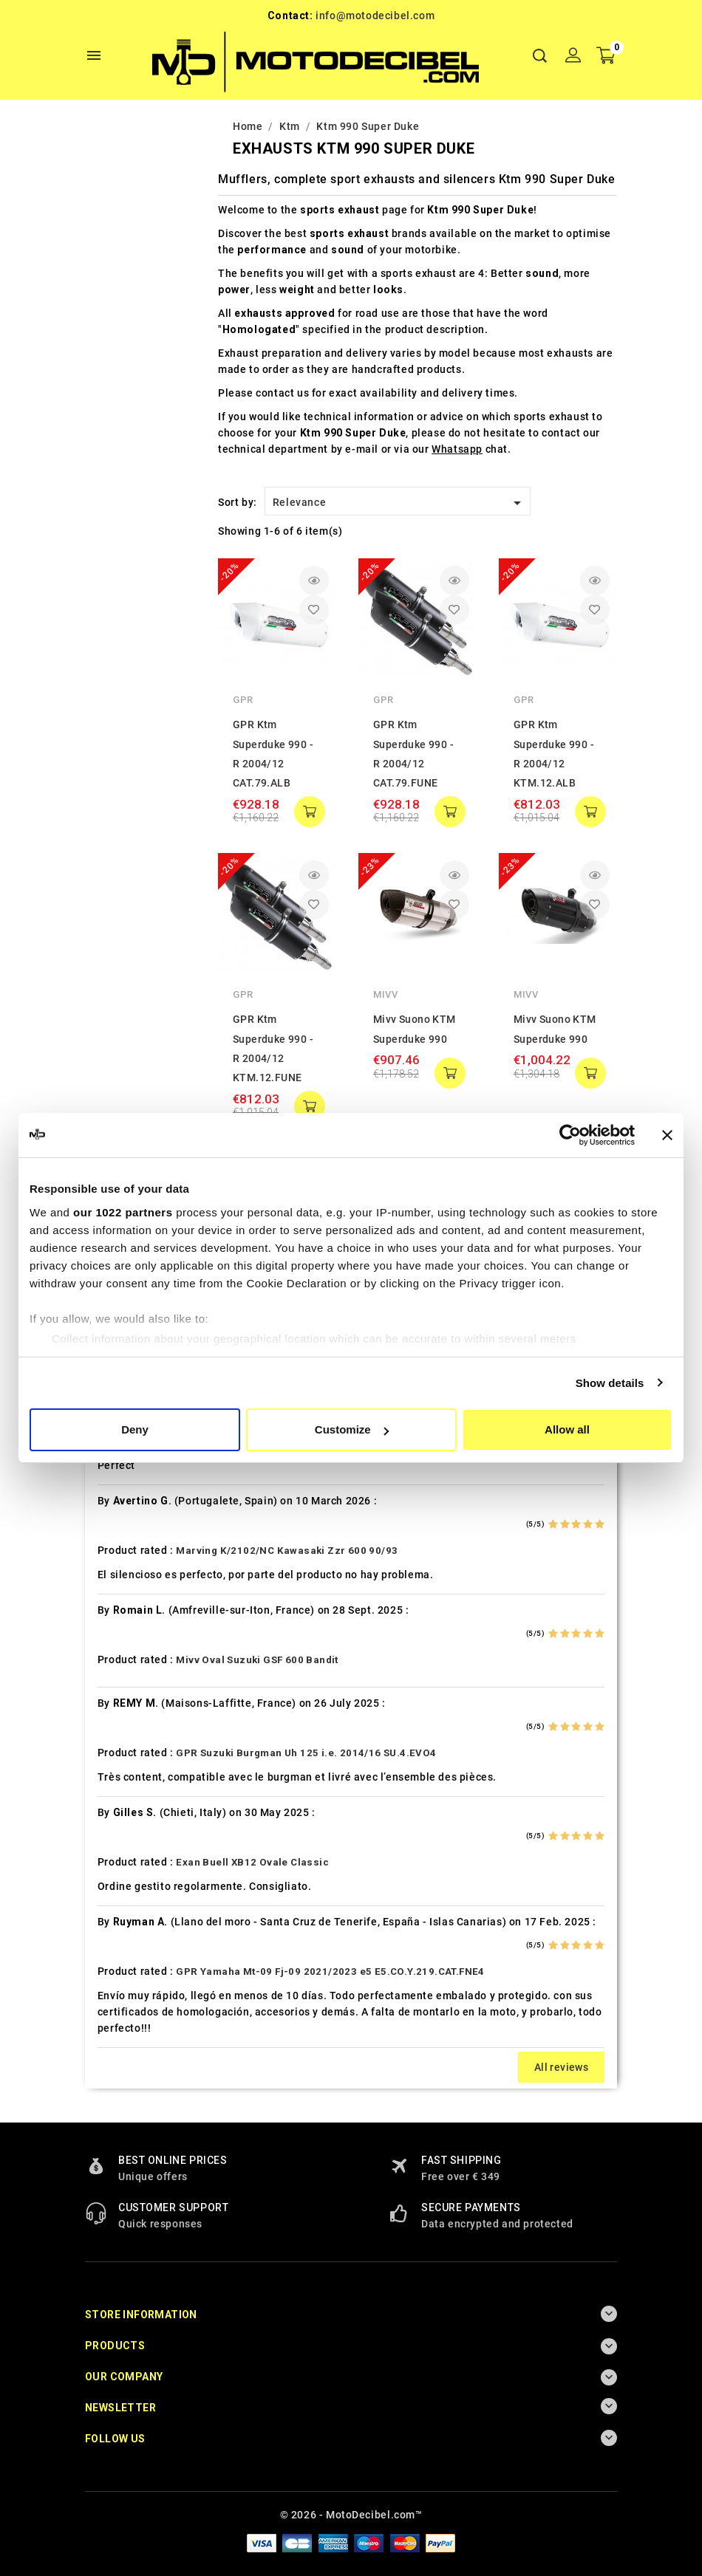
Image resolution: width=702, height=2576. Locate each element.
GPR (243, 699)
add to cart (309, 811)
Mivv (385, 994)
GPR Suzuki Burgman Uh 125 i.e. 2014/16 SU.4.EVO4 (306, 1752)
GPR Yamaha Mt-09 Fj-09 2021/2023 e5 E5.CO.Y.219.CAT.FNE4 (330, 1971)
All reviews (561, 2067)
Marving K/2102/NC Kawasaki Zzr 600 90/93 (287, 1550)
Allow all (567, 1429)
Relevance (399, 503)
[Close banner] (667, 1135)
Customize (352, 1429)
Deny (135, 1429)
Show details (610, 1383)
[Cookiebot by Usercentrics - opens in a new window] (570, 1135)
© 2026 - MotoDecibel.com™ (351, 2515)
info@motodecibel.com (375, 15)
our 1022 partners (122, 1212)
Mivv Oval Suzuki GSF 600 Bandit (257, 1659)
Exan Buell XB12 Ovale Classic (252, 1862)
